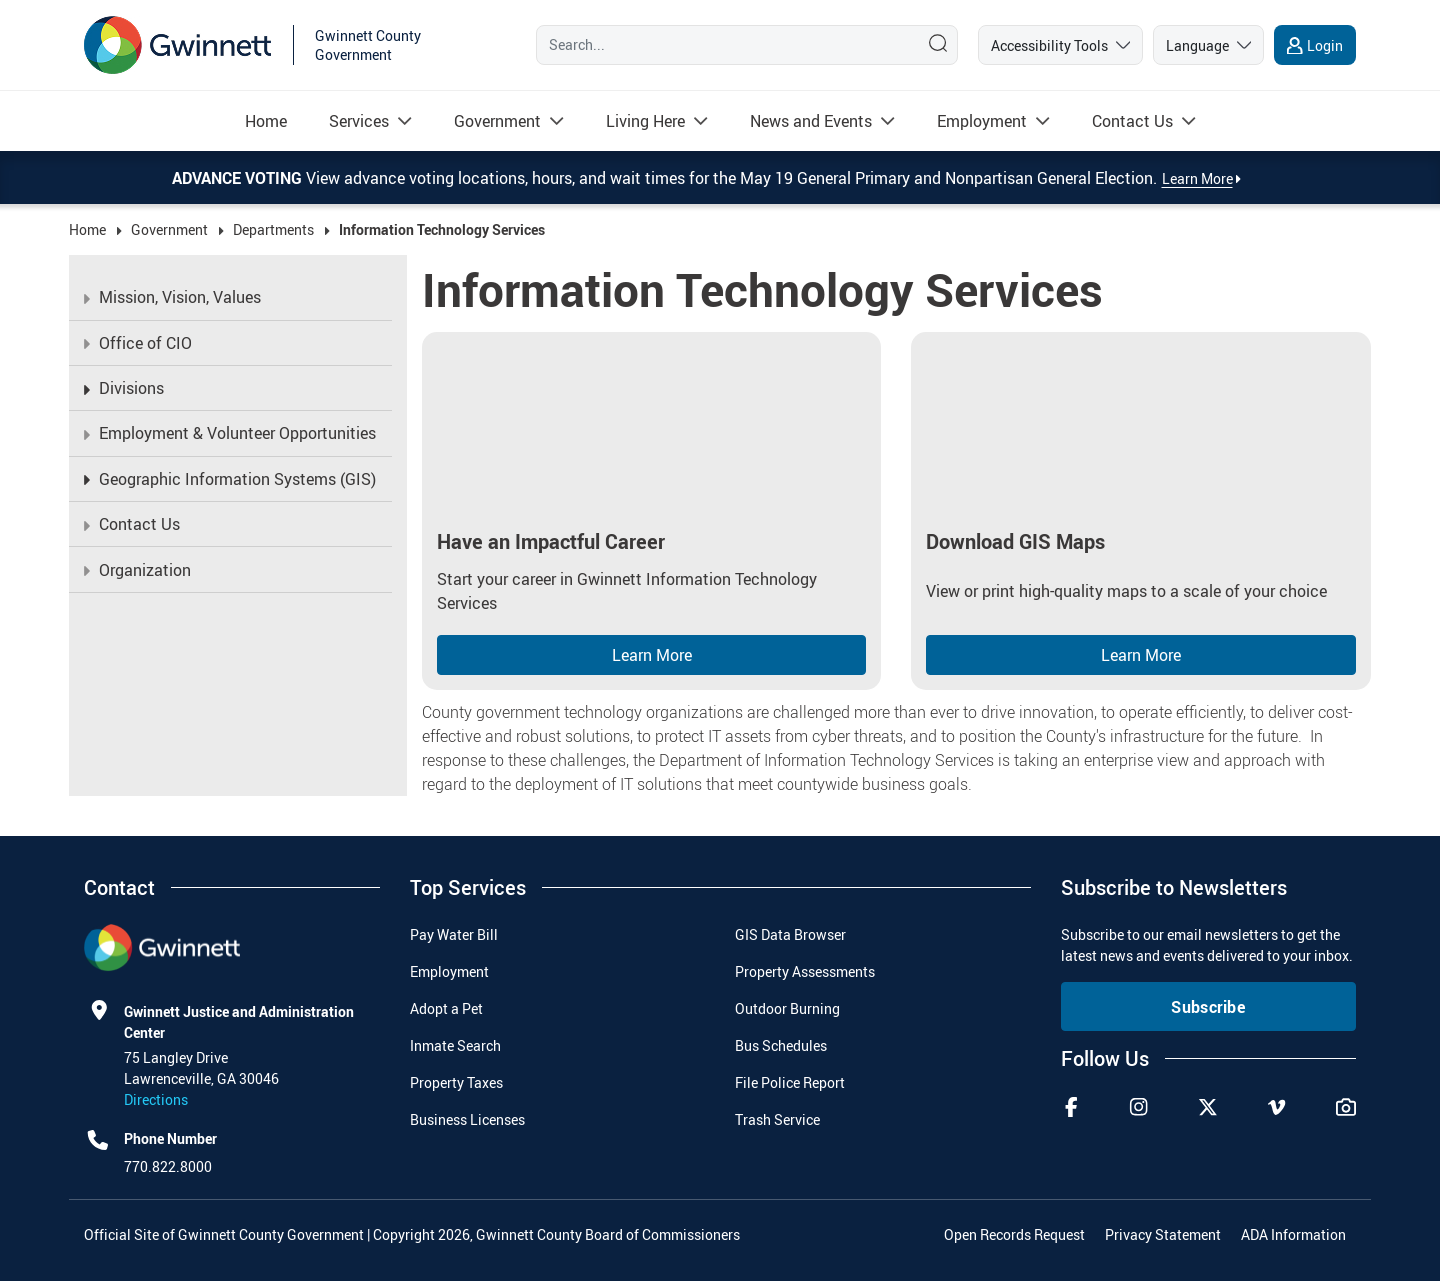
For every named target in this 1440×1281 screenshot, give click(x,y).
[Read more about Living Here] (645, 121)
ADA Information (1293, 1234)
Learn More (652, 655)
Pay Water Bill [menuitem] (454, 934)
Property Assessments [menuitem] (805, 971)
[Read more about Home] (266, 121)
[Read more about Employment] (982, 121)
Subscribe (1208, 1007)
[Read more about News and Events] (811, 121)
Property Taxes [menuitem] (456, 1082)
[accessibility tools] (1060, 45)
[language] (1208, 45)
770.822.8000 (168, 1166)
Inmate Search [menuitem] (455, 1045)
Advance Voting (239, 178)
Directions (156, 1099)
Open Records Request (1014, 1234)
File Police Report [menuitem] (790, 1082)
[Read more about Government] (497, 121)
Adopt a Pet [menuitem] (446, 1008)
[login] (1315, 45)
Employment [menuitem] (449, 971)
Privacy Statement (1163, 1234)
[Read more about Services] (359, 121)
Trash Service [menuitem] (777, 1119)
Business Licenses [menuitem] (467, 1119)
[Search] (723, 45)
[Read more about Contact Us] (1132, 121)
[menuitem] (266, 121)
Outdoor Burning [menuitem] (787, 1008)
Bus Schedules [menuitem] (781, 1045)
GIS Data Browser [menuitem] (790, 934)
